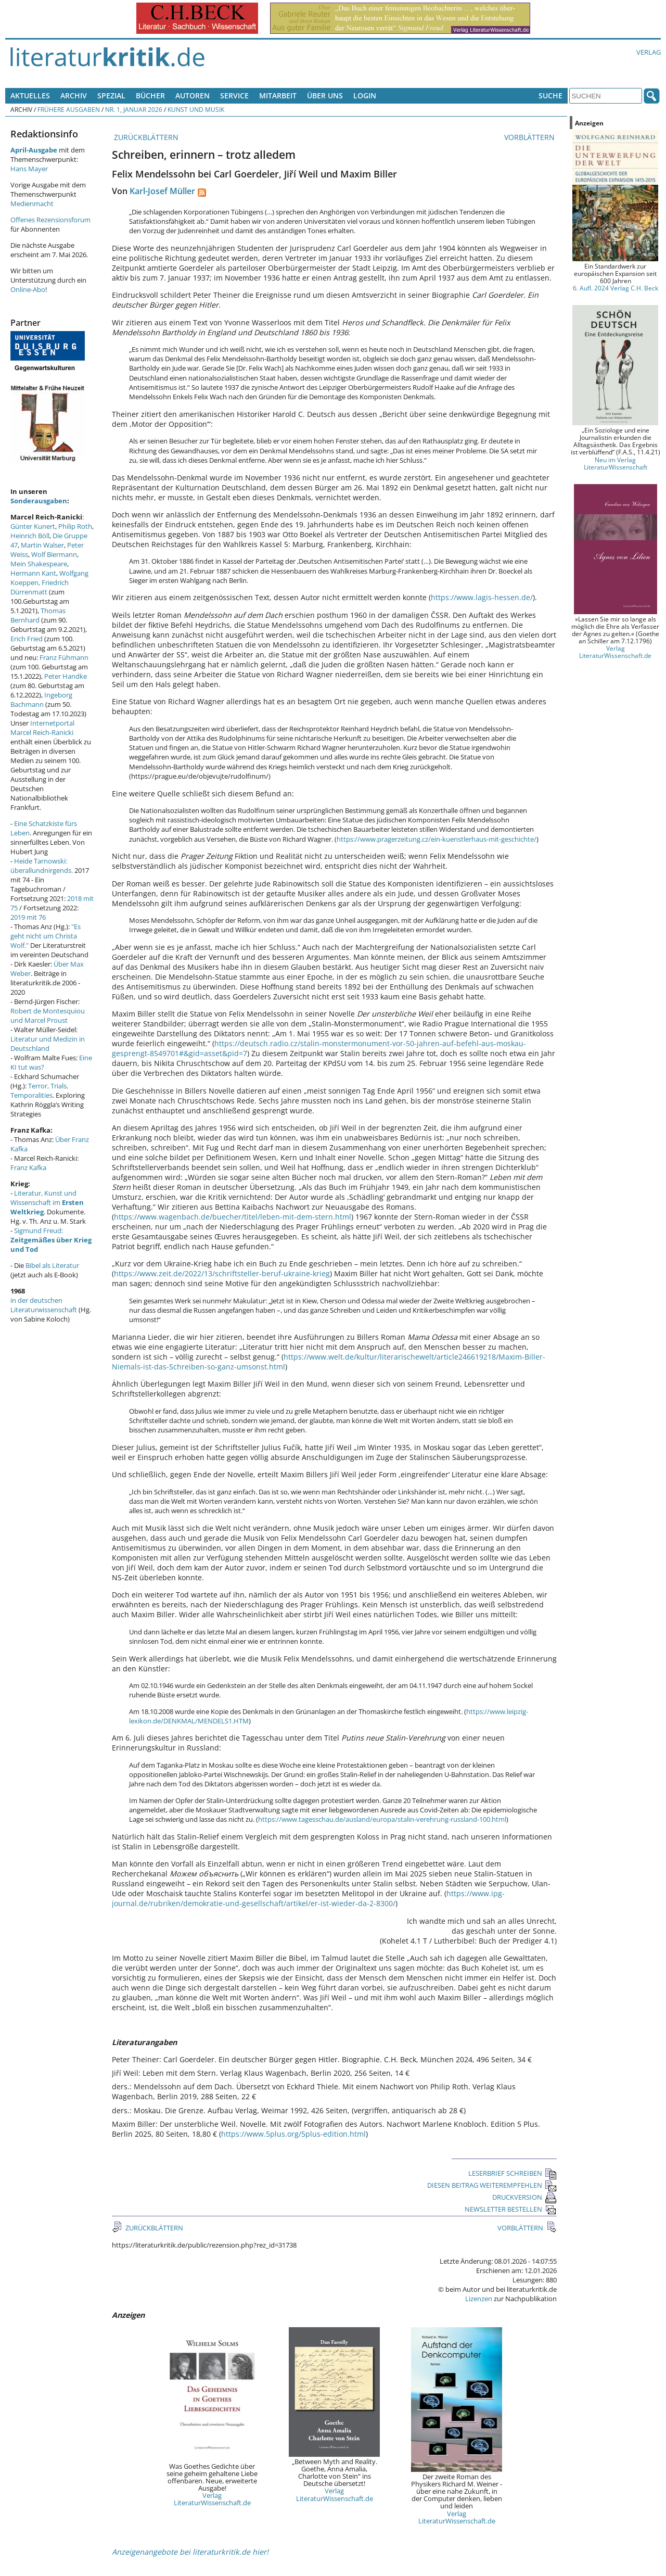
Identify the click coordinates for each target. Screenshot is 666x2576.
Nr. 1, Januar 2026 (133, 109)
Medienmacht (32, 203)
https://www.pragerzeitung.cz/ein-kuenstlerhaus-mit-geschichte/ (436, 839)
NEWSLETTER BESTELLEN (511, 2209)
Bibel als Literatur (52, 1265)
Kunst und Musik (196, 109)
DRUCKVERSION (524, 2197)
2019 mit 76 (28, 917)
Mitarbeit (278, 95)
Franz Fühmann (64, 657)
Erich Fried (26, 638)
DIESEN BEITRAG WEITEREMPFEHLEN (492, 2185)
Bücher (150, 95)
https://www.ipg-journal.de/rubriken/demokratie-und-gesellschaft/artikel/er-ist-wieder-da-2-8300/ (308, 1898)
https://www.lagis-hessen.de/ (482, 597)
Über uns (325, 95)
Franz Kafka (28, 1167)
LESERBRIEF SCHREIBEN (512, 2173)
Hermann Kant (33, 573)
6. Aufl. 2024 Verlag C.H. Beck (615, 288)
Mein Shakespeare (38, 563)
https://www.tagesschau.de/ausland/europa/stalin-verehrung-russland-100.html (382, 1819)
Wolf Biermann (54, 554)
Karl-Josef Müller (162, 191)
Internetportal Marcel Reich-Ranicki (42, 727)
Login (364, 95)
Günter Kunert (32, 526)
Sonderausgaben (38, 500)
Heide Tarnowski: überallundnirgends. (41, 865)
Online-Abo (27, 289)
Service (234, 95)
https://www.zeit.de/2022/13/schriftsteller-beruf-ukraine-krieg (222, 1273)
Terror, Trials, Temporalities (39, 1090)
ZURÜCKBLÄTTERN (145, 137)
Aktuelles (30, 95)
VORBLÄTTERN (530, 137)
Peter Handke (65, 676)
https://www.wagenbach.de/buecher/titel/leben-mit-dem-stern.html (232, 1217)
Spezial (111, 95)
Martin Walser (42, 545)
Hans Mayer (29, 168)
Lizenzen (478, 2298)
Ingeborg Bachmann (41, 699)
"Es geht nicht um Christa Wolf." (45, 936)
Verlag (648, 52)
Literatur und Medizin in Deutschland (47, 1043)
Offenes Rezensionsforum (50, 219)
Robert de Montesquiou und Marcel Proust (47, 1015)
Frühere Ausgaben (68, 109)
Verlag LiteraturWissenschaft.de (212, 2499)
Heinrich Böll (29, 535)
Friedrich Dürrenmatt (39, 587)
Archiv (73, 95)
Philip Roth (75, 526)
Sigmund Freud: (51, 1240)
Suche (550, 95)
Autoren (192, 95)
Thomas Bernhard (38, 615)
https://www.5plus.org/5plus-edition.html (293, 2134)
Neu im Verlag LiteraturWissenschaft (615, 463)
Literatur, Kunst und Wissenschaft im (47, 1202)
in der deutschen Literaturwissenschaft (43, 1305)
